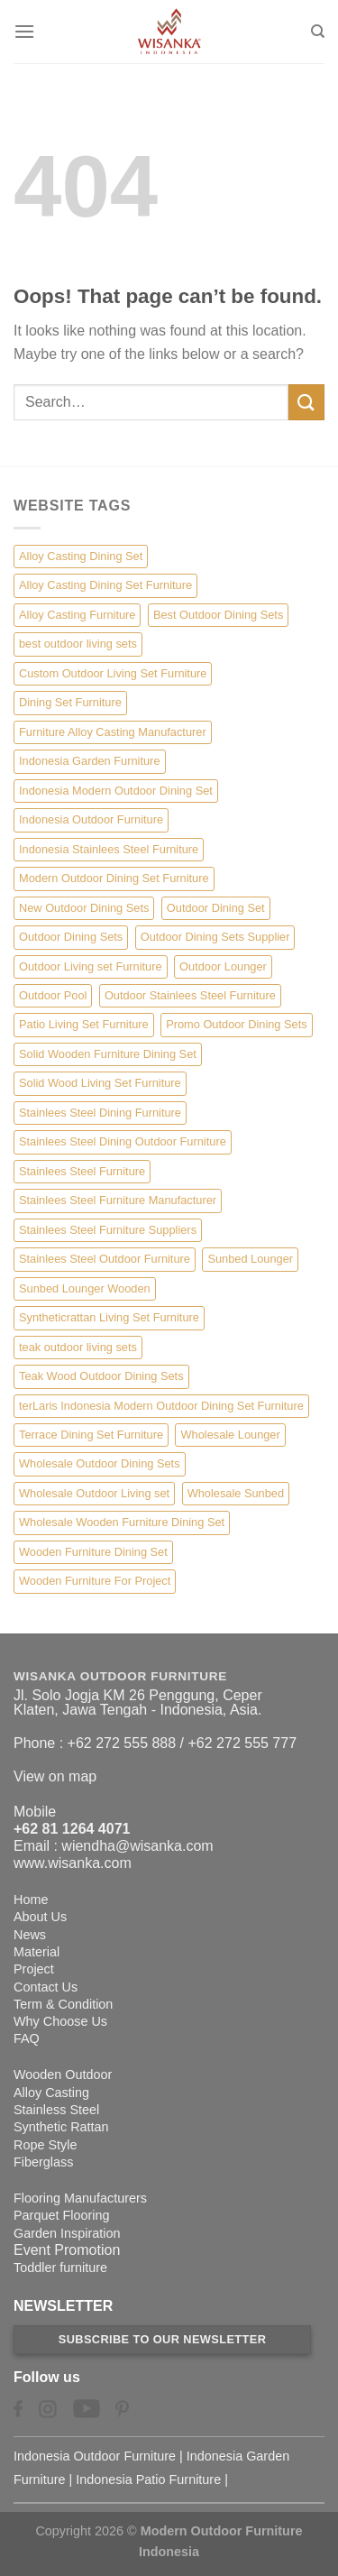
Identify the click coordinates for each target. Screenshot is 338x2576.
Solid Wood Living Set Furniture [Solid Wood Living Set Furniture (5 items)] (100, 1083)
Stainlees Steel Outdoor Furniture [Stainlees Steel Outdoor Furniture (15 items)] (104, 1258)
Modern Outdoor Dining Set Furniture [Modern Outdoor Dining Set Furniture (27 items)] (114, 878)
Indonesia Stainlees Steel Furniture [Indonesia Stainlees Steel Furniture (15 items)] (108, 849)
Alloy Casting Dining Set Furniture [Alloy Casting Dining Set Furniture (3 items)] (105, 585)
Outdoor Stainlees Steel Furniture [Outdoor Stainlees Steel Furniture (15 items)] (190, 995)
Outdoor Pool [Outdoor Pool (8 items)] (53, 995)
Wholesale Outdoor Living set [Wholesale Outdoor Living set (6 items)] (94, 1493)
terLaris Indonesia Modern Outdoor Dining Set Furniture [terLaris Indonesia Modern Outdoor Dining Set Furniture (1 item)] (161, 1405)
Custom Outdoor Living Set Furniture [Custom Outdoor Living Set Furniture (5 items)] (112, 673)
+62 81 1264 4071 (72, 1828)
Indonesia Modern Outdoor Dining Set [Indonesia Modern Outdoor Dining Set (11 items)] (116, 790)
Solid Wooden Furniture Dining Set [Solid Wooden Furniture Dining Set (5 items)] (107, 1054)
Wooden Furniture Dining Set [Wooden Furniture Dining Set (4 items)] (93, 1552)
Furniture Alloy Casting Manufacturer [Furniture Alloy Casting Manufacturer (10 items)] (112, 732)
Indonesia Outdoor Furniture (95, 2456)
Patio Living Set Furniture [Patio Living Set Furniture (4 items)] (84, 1024)
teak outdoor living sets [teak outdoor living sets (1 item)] (78, 1347)
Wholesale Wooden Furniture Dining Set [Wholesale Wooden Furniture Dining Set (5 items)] (121, 1522)
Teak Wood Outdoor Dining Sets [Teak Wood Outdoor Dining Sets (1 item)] (101, 1376)
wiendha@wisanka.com (137, 1846)
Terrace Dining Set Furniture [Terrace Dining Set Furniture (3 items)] (91, 1434)
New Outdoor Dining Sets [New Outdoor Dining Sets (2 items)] (84, 908)
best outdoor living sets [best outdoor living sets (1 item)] (78, 643)
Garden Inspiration (67, 2233)
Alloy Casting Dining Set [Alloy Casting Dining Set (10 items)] (80, 556)
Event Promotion (67, 2250)
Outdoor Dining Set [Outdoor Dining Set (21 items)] (216, 908)
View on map (55, 1776)
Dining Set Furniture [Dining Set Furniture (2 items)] (70, 702)
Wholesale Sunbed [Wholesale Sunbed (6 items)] (235, 1493)
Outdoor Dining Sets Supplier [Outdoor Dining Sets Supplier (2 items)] (215, 936)
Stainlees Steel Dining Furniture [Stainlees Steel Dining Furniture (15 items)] (100, 1112)
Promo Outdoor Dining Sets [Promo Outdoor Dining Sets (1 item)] (236, 1024)
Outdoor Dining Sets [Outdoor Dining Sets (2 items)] (71, 936)
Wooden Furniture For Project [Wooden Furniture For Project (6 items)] (94, 1580)
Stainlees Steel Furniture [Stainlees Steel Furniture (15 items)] (82, 1171)
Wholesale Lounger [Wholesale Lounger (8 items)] (229, 1434)
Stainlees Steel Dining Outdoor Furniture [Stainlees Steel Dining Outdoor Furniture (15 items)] (122, 1141)
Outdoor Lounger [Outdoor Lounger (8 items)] (223, 966)
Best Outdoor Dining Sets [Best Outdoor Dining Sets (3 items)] (218, 614)
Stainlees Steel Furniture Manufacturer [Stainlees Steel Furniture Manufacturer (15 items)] (117, 1200)
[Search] (317, 31)
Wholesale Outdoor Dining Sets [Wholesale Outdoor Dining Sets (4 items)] (99, 1463)
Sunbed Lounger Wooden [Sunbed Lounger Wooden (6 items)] (85, 1288)
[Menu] (24, 31)
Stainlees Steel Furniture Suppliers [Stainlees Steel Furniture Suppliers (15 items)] (107, 1230)
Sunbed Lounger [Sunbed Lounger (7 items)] (250, 1258)
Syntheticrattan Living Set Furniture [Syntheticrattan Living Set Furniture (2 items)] (109, 1317)
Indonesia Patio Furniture (148, 2479)
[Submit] (306, 401)
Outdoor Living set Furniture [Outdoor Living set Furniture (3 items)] (90, 966)
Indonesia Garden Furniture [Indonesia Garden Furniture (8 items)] (89, 761)
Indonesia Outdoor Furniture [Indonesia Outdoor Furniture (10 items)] (91, 819)
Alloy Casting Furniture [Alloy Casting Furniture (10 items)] (77, 614)
